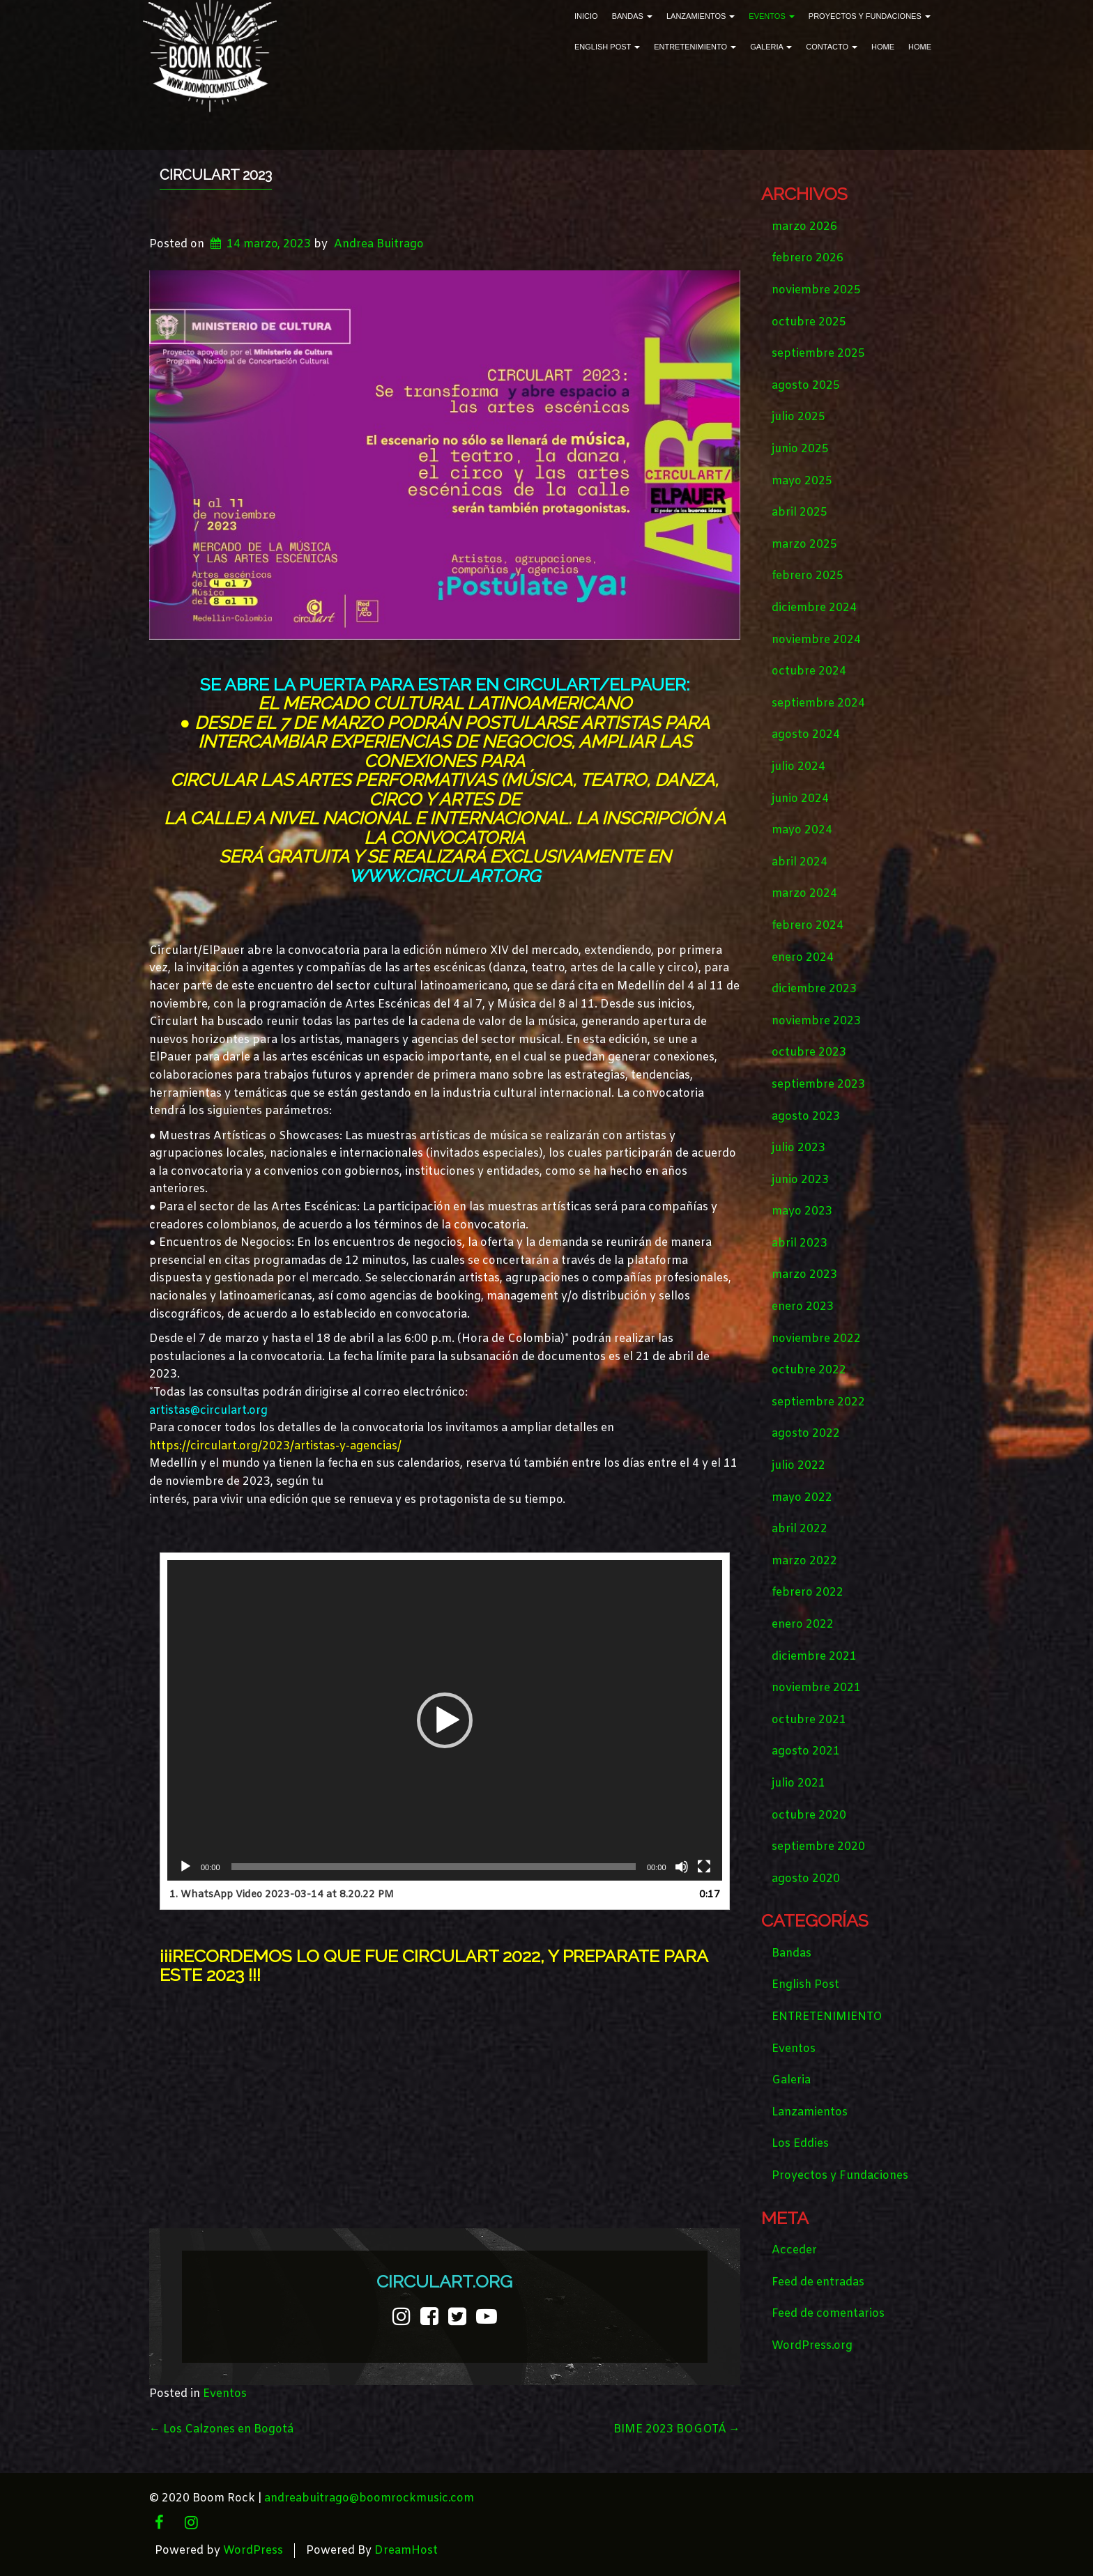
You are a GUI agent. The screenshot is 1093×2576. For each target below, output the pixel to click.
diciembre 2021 (814, 1656)
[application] (444, 1720)
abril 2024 (799, 862)
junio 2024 (800, 799)
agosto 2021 (806, 1751)
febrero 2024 (807, 925)
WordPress (253, 2550)
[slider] (433, 1866)
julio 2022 (798, 1465)
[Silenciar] (682, 1867)
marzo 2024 (804, 893)
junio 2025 (800, 449)
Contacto (831, 47)
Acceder (794, 2250)
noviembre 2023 (816, 1021)
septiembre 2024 (818, 703)
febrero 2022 (807, 1592)
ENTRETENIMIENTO (695, 47)
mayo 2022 (802, 1497)
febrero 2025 (807, 576)
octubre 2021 (809, 1720)
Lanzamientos (700, 16)
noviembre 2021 (816, 1688)
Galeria (771, 47)
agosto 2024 (806, 734)
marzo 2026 (804, 226)
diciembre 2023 (814, 989)
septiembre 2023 (818, 1084)
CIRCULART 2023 (216, 175)
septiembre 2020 (818, 1847)
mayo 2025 (802, 481)
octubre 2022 (809, 1370)
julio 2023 (798, 1148)
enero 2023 (803, 1306)
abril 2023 (799, 1243)
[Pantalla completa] (704, 1867)
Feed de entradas (818, 2282)
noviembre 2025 (816, 290)
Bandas (632, 16)
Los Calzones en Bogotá (221, 2429)
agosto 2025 (806, 385)
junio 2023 (800, 1180)
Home (882, 47)
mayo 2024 (802, 830)
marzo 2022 (804, 1561)
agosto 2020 (806, 1879)
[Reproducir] (185, 1867)
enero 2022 (803, 1624)
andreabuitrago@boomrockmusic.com (369, 2498)
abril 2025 (799, 512)
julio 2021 (798, 1783)
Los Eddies (800, 2143)
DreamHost (406, 2550)
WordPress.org (812, 2345)
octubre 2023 (809, 1052)
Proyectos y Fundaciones (870, 16)
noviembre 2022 (816, 1339)
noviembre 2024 (816, 640)
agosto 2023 (806, 1116)
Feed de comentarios (828, 2313)
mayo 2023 (802, 1211)
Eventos (771, 16)
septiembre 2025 (818, 353)
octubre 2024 (809, 671)
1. (281, 1895)
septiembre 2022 (818, 1402)
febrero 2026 (807, 258)
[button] (445, 1720)
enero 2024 (803, 957)
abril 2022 (799, 1529)
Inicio (586, 16)
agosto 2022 (806, 1433)
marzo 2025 (804, 544)
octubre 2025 (809, 322)
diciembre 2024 (814, 608)
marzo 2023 (804, 1274)
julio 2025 (798, 417)
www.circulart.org (444, 875)
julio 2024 (798, 766)
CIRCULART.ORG (444, 2281)
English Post (607, 47)
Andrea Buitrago (379, 244)
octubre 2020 (809, 1815)
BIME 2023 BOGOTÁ (676, 2429)
